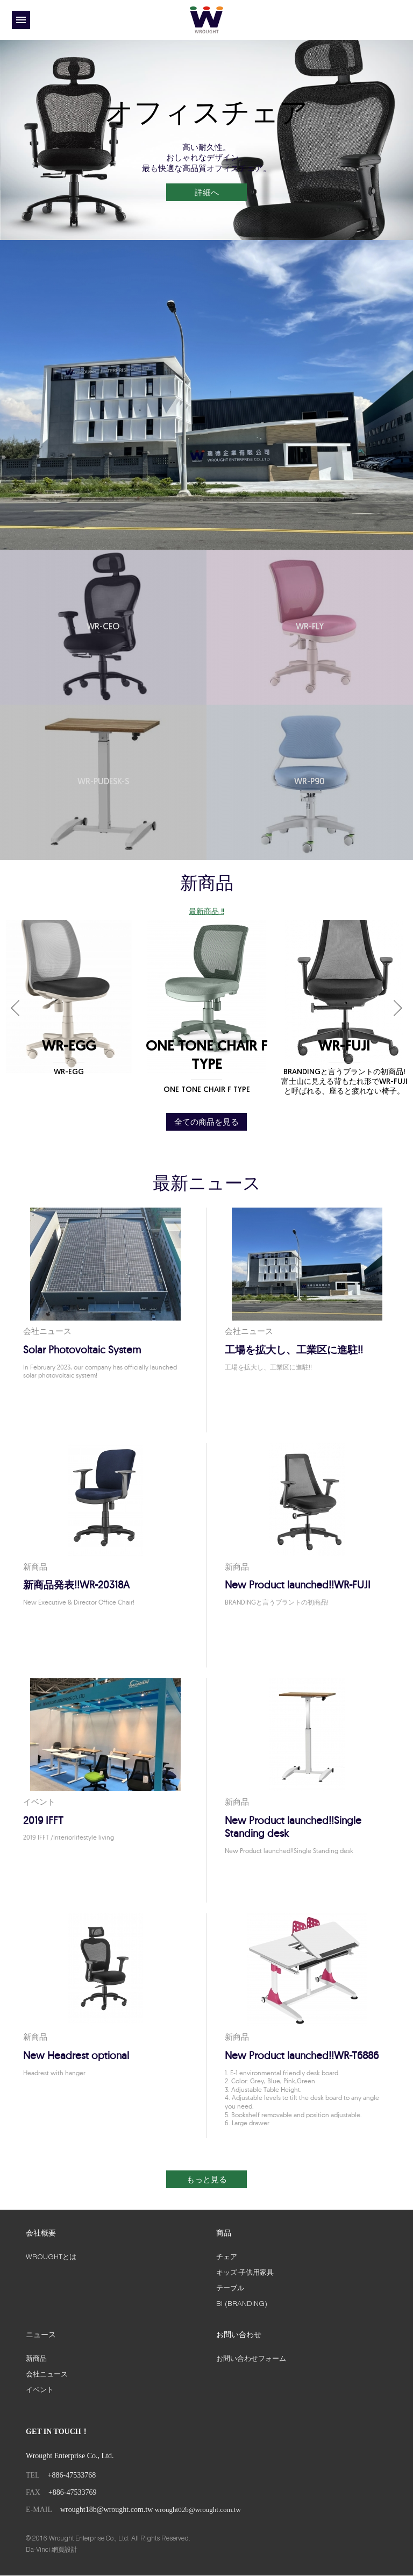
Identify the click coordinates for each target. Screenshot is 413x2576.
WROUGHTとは (51, 2257)
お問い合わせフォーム (251, 2358)
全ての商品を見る (206, 1122)
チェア (226, 2257)
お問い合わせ (238, 2335)
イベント (40, 2390)
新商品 (36, 2358)
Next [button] (394, 1008)
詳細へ (207, 193)
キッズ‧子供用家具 (245, 2272)
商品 (223, 2234)
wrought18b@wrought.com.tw (106, 2511)
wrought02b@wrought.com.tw (198, 2511)
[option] (206, 140)
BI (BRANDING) (241, 2304)
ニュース (41, 2335)
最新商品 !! (206, 912)
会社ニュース (47, 2374)
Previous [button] (19, 1008)
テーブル (230, 2288)
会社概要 (41, 2234)
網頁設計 (64, 2550)
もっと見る (207, 2179)
